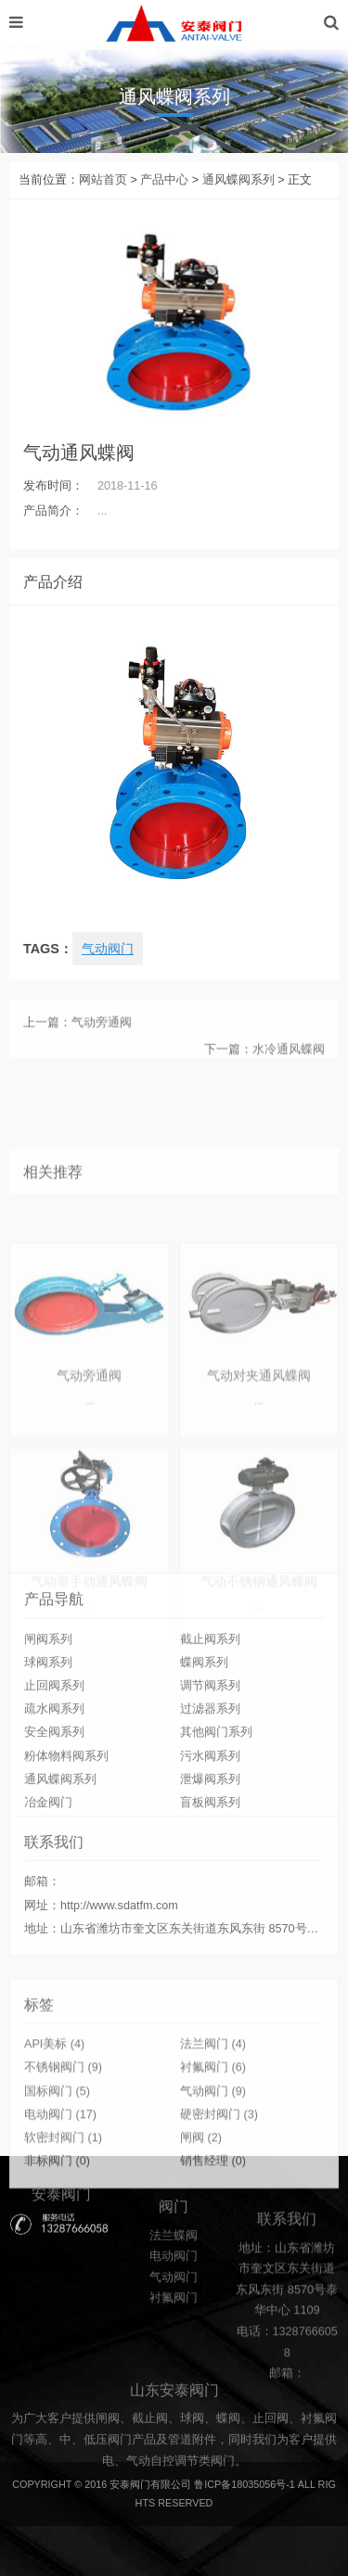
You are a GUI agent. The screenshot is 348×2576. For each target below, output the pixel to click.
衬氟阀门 (213, 2129)
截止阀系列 (210, 1712)
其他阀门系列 (216, 1806)
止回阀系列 (54, 1759)
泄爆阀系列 (210, 1852)
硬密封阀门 (219, 2175)
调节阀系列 (210, 1759)
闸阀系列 (48, 1712)
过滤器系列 (210, 1783)
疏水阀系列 (54, 1783)
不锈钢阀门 (63, 2129)
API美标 (54, 2104)
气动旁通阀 (101, 1038)
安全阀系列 (54, 1806)
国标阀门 (57, 2152)
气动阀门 (108, 954)
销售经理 (213, 2221)
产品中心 (164, 184)
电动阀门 (60, 2175)
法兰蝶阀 (173, 2268)
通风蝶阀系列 (238, 184)
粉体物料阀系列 (66, 1829)
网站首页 (103, 184)
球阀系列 (48, 1735)
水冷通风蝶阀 (288, 1065)
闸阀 (201, 2198)
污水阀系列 (210, 1829)
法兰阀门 (213, 2104)
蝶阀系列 (204, 1735)
